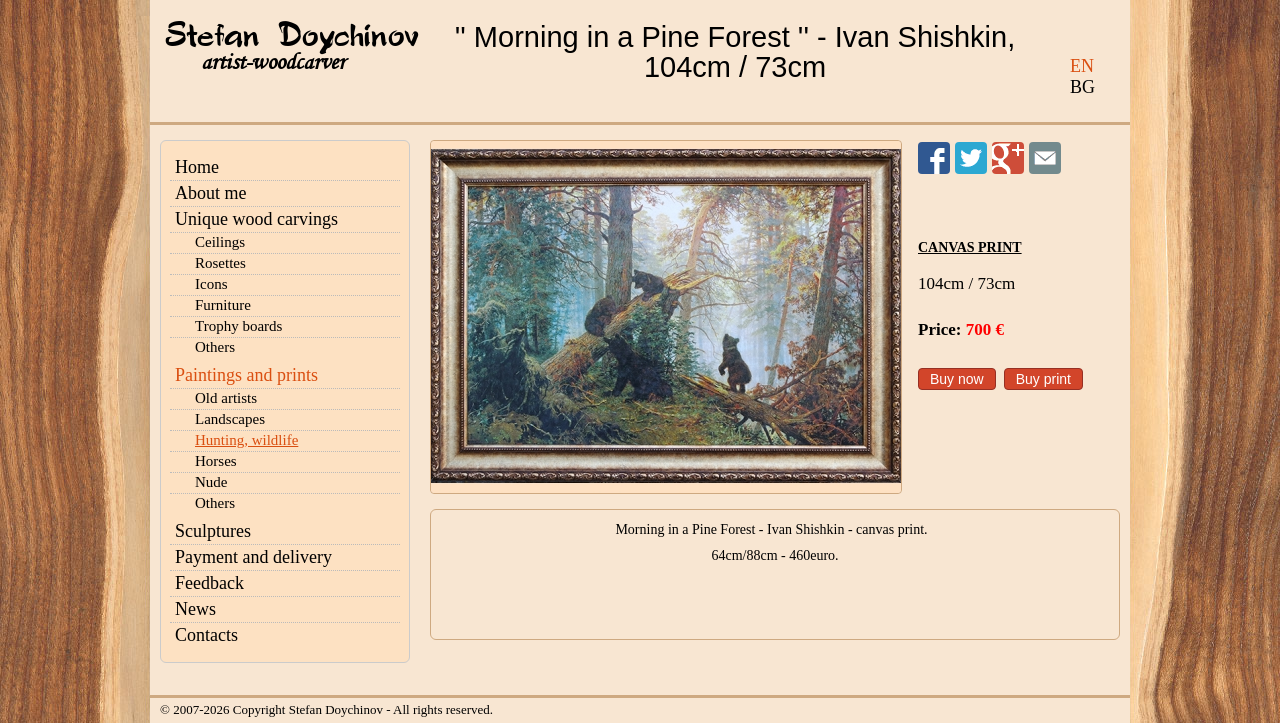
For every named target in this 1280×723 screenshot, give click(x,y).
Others (215, 347)
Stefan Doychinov (292, 37)
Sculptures (213, 531)
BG (1082, 87)
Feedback (209, 583)
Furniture (223, 305)
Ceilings (220, 242)
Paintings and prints (246, 375)
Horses (216, 461)
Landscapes (230, 419)
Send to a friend (1045, 158)
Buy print (1043, 379)
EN (1082, 66)
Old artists (226, 398)
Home (197, 167)
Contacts (206, 635)
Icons (211, 284)
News (195, 609)
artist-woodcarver (273, 62)
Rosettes (220, 263)
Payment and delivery (253, 557)
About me (211, 193)
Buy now (957, 379)
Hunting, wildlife (246, 440)
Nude (211, 482)
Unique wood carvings (256, 219)
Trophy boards (238, 326)
